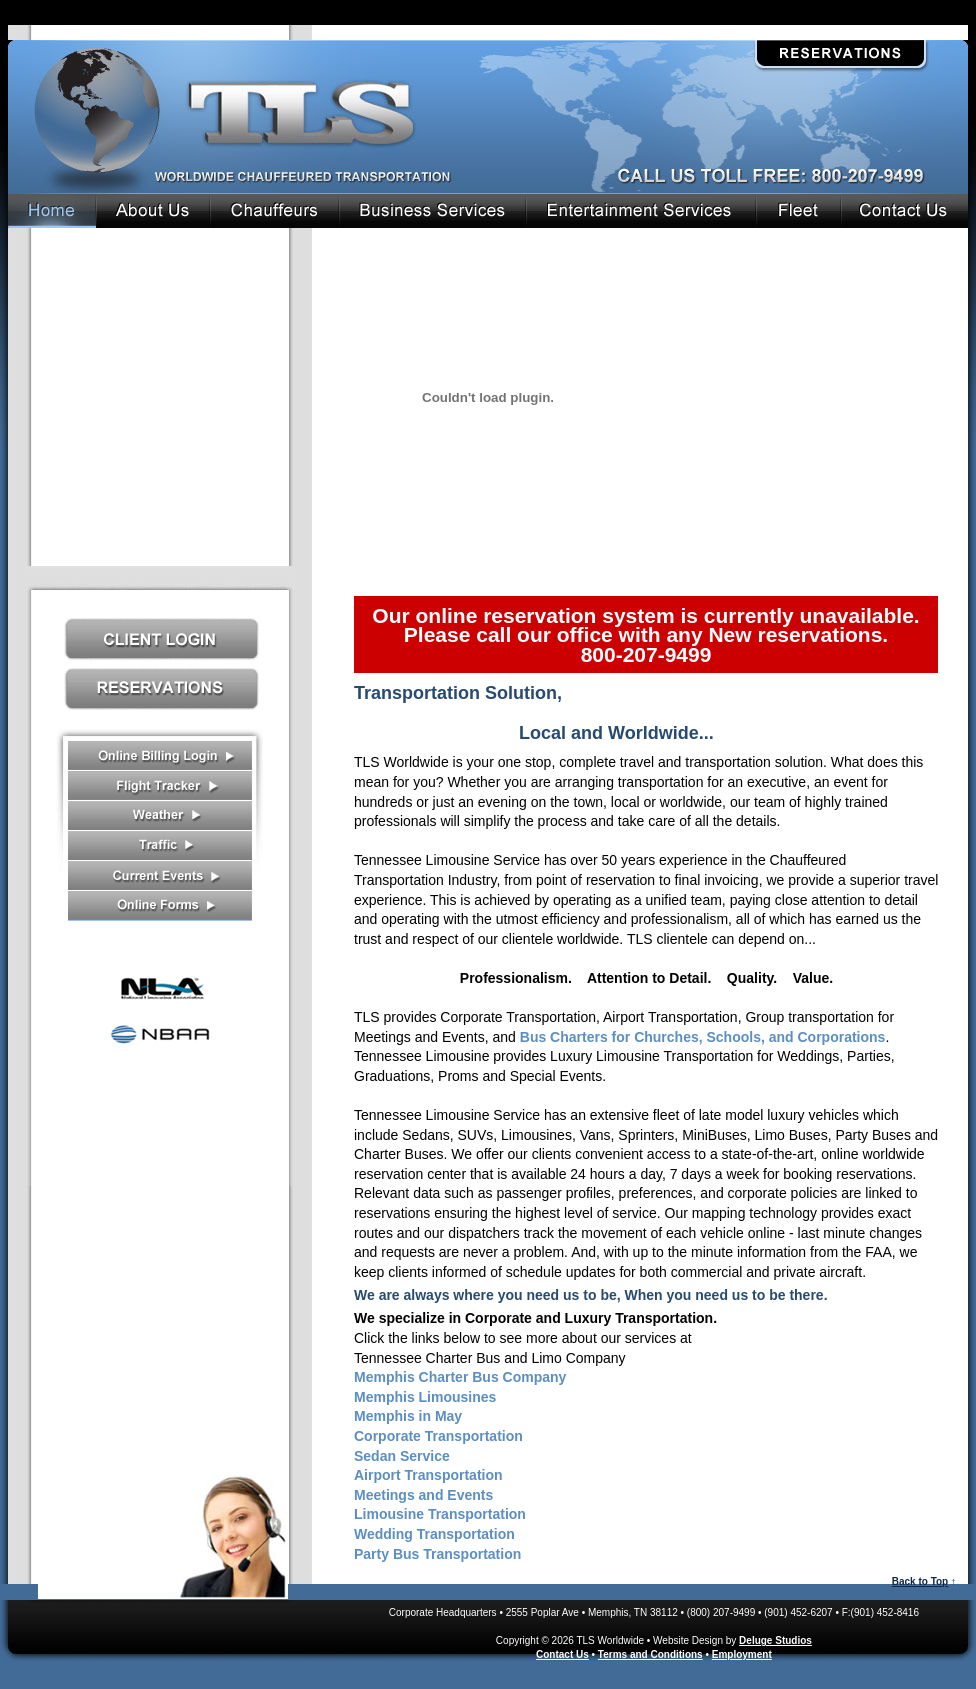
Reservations (840, 54)
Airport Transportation (428, 1475)
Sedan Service (402, 1456)
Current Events (160, 876)
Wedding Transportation (434, 1534)
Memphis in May (408, 1416)
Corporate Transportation (438, 1436)
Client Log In (162, 639)
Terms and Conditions (650, 1654)
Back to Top (920, 1581)
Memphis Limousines (425, 1397)
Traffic (160, 846)
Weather (160, 816)
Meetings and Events (423, 1495)
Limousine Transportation (440, 1514)
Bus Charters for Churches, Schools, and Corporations (703, 1037)
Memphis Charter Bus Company (460, 1377)
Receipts (160, 756)
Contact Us (163, 1532)
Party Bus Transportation (437, 1554)
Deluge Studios (775, 1640)
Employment (742, 1654)
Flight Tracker (160, 786)
